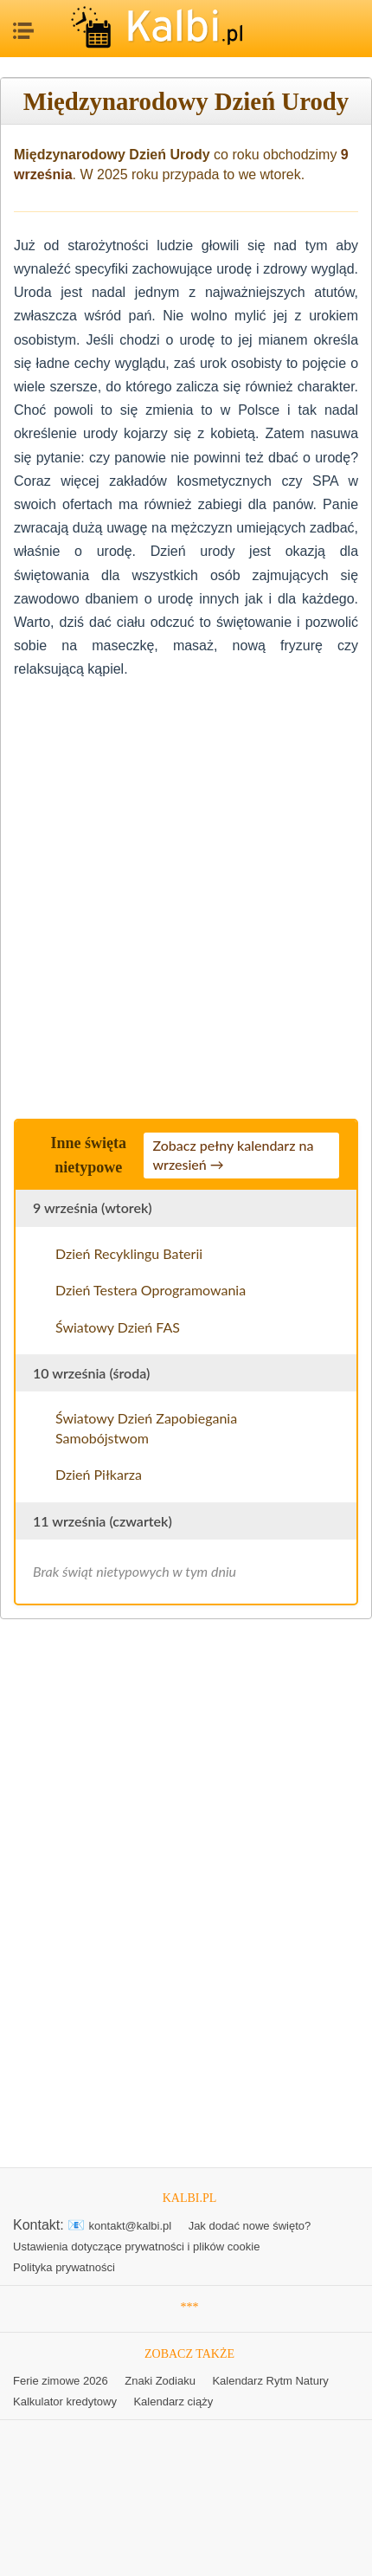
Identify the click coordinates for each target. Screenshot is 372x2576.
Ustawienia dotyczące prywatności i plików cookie (136, 2246)
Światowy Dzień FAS (117, 1327)
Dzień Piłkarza (98, 1474)
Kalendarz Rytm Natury (270, 2380)
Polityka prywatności (64, 2267)
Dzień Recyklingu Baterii (128, 1253)
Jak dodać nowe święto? (250, 2225)
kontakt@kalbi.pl (130, 2225)
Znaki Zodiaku (160, 2380)
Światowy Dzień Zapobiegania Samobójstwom (146, 1427)
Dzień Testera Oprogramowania (150, 1290)
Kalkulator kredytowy (65, 2401)
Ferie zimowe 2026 (60, 2380)
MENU (21, 26)
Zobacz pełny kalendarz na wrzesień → (232, 1154)
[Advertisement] (186, 893)
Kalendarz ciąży (173, 2401)
